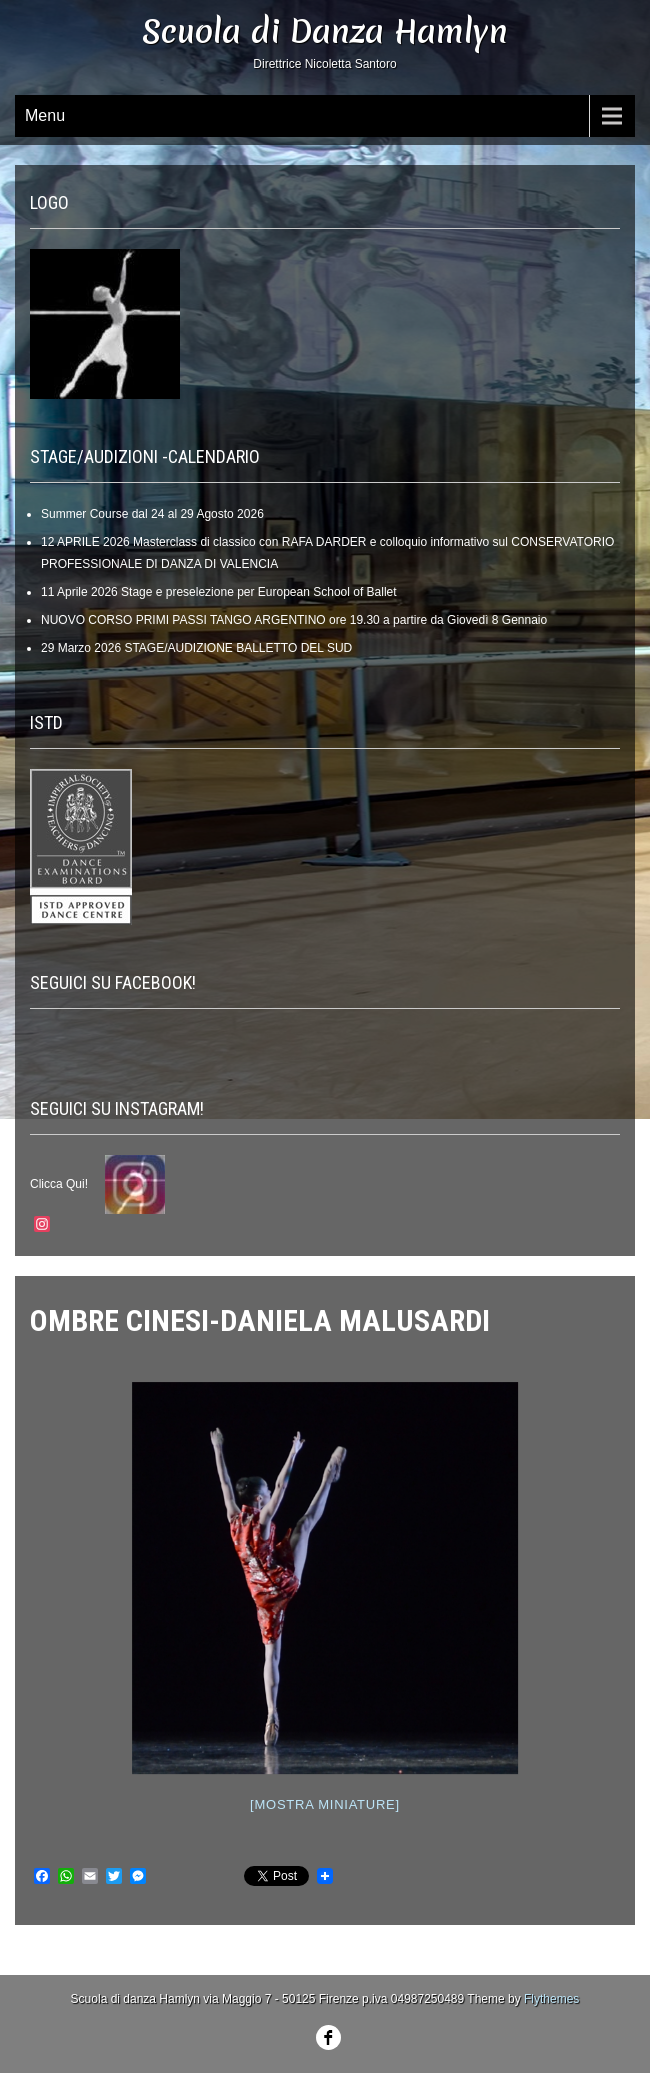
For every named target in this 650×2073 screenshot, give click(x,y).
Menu (45, 115)
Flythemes (551, 1999)
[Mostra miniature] (325, 1804)
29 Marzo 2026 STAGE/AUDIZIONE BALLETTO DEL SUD (196, 648)
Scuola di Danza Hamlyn (325, 31)
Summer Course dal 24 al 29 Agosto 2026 (152, 514)
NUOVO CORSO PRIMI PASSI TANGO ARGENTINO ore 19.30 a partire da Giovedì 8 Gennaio (294, 620)
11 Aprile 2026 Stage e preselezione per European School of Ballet (219, 592)
